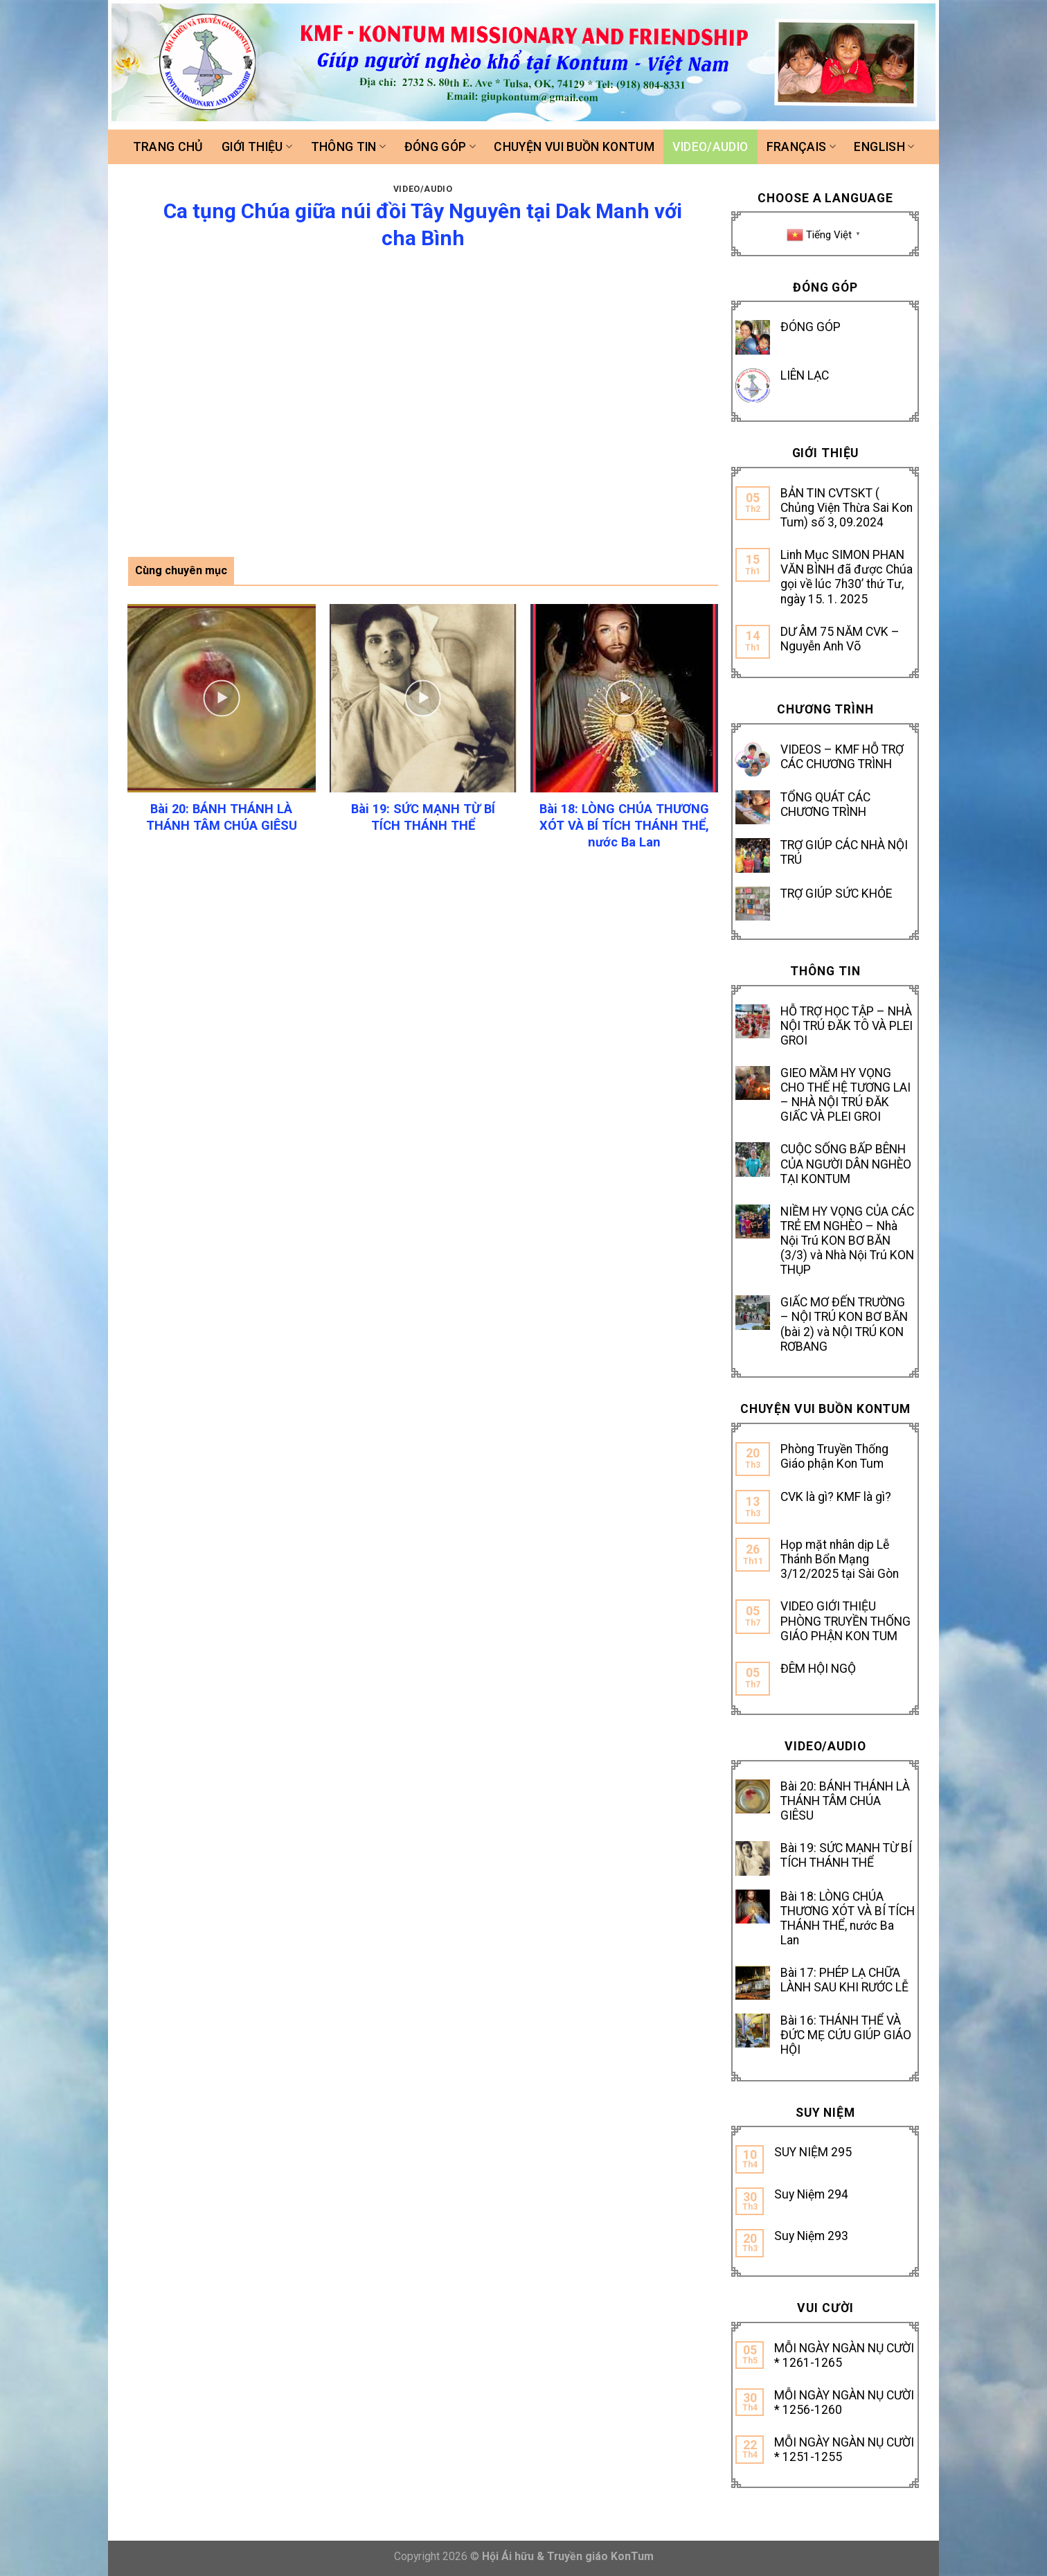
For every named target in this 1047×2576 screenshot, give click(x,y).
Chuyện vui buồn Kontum (574, 147)
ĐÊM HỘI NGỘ (818, 1669)
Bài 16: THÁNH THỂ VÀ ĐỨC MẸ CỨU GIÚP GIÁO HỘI (845, 2035)
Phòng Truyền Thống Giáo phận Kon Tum (834, 1456)
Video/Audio (710, 147)
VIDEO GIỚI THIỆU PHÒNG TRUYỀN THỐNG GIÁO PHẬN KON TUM (845, 1620)
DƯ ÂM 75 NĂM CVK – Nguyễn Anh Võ (840, 639)
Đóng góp (440, 147)
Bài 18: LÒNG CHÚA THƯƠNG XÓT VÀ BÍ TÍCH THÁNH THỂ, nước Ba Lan (847, 1918)
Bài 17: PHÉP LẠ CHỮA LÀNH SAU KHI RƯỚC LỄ (844, 1980)
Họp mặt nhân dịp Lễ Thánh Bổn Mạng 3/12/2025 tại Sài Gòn (839, 1559)
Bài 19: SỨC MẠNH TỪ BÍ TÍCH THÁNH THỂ (846, 1855)
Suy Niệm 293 (811, 2236)
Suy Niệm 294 (811, 2194)
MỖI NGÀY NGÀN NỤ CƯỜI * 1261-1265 (844, 2355)
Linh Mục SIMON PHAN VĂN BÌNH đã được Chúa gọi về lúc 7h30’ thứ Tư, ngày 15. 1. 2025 (846, 576)
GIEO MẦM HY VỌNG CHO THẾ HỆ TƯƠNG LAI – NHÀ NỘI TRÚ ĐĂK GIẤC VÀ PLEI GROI (845, 1094)
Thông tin (348, 147)
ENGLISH (884, 147)
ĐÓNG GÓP (810, 327)
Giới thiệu (257, 147)
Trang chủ (168, 147)
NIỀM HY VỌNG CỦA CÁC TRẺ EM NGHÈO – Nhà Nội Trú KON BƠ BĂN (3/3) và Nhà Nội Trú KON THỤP (847, 1241)
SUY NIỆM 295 (813, 2152)
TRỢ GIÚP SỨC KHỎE (836, 893)
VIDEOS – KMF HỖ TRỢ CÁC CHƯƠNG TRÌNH (842, 757)
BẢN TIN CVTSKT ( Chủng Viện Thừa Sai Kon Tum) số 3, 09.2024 (846, 507)
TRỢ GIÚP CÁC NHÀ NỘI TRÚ (844, 852)
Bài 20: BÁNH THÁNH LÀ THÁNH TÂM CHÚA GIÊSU (845, 1800)
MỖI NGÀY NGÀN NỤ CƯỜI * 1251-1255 (844, 2449)
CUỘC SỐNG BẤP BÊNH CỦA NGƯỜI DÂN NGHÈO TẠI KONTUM (845, 1163)
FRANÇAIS (801, 147)
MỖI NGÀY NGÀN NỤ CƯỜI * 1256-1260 (844, 2402)
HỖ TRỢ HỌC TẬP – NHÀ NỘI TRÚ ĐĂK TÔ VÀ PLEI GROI (846, 1025)
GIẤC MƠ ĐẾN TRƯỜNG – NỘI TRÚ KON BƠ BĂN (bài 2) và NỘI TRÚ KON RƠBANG (844, 1324)
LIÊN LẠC (804, 375)
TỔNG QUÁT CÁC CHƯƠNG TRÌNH (825, 804)
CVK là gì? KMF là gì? (835, 1497)
